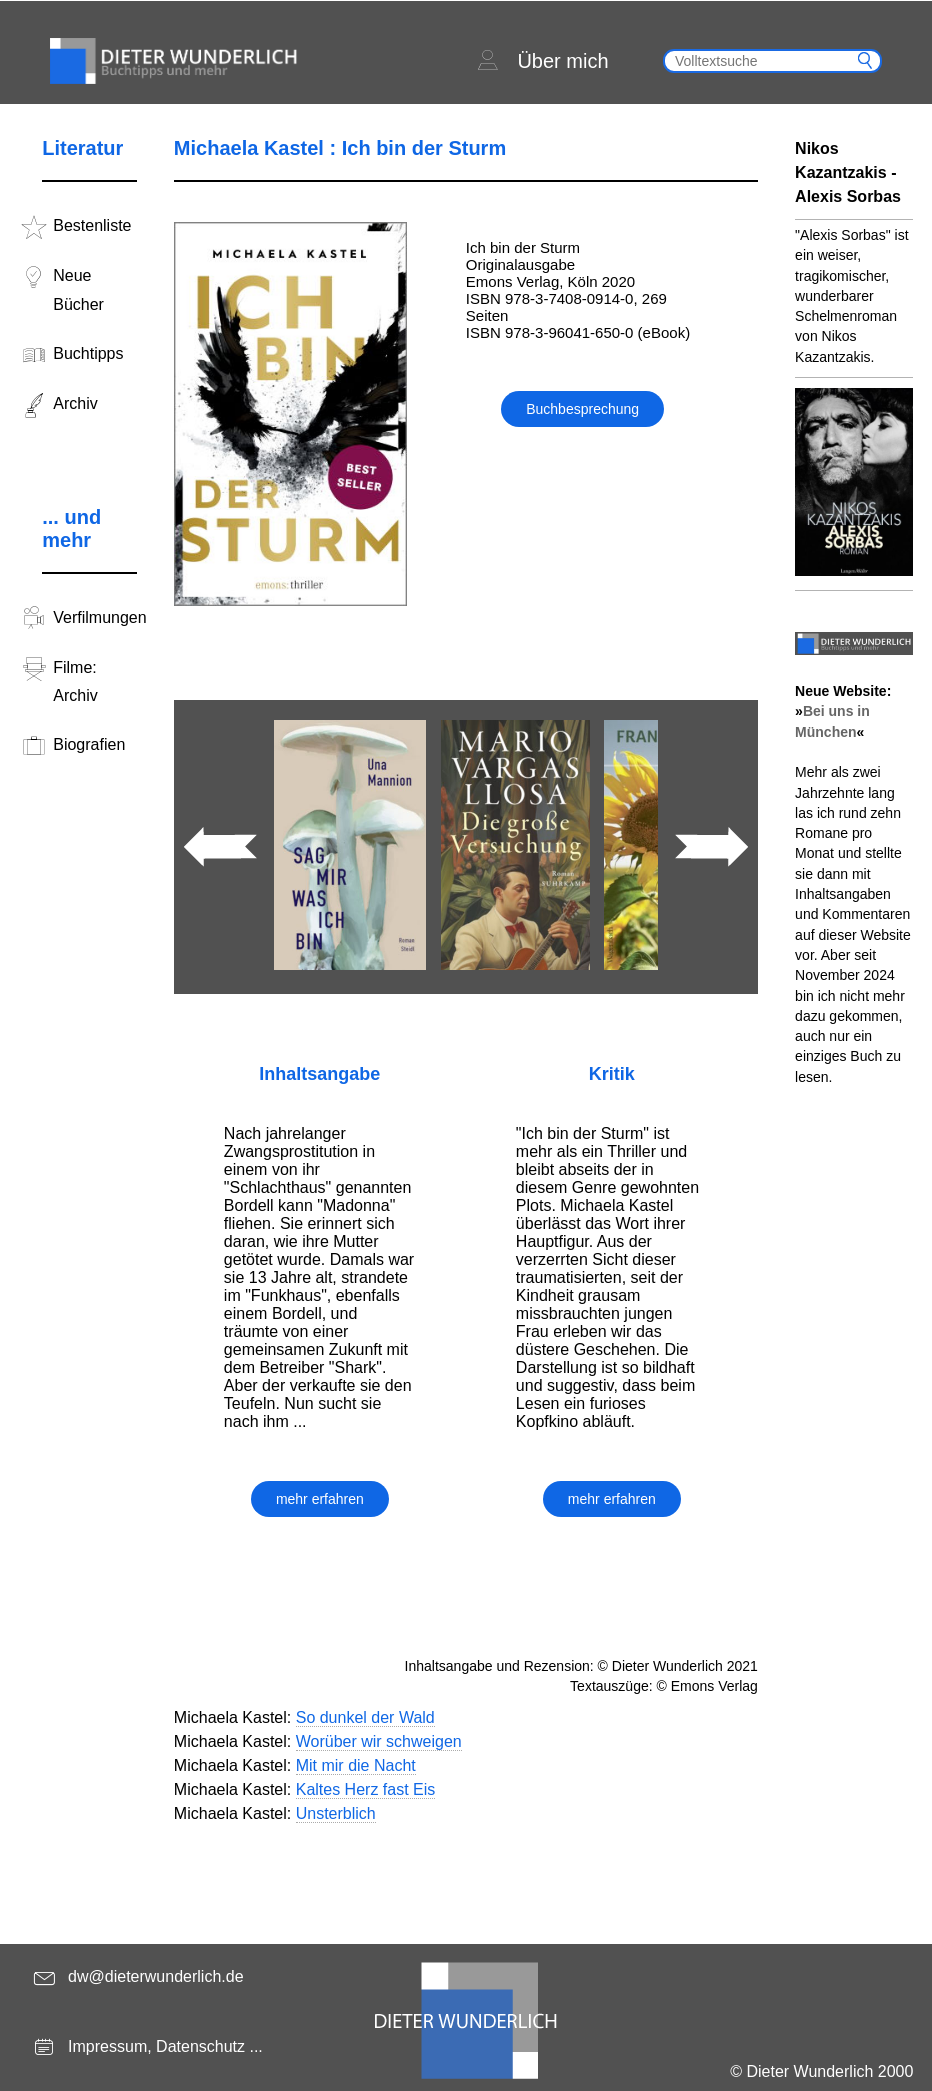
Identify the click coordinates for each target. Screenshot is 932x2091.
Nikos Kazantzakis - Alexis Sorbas (848, 172)
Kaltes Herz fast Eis (366, 1789)
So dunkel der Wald (365, 1717)
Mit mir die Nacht (356, 1765)
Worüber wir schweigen (379, 1741)
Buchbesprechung (582, 409)
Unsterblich (336, 1813)
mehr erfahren (320, 1499)
